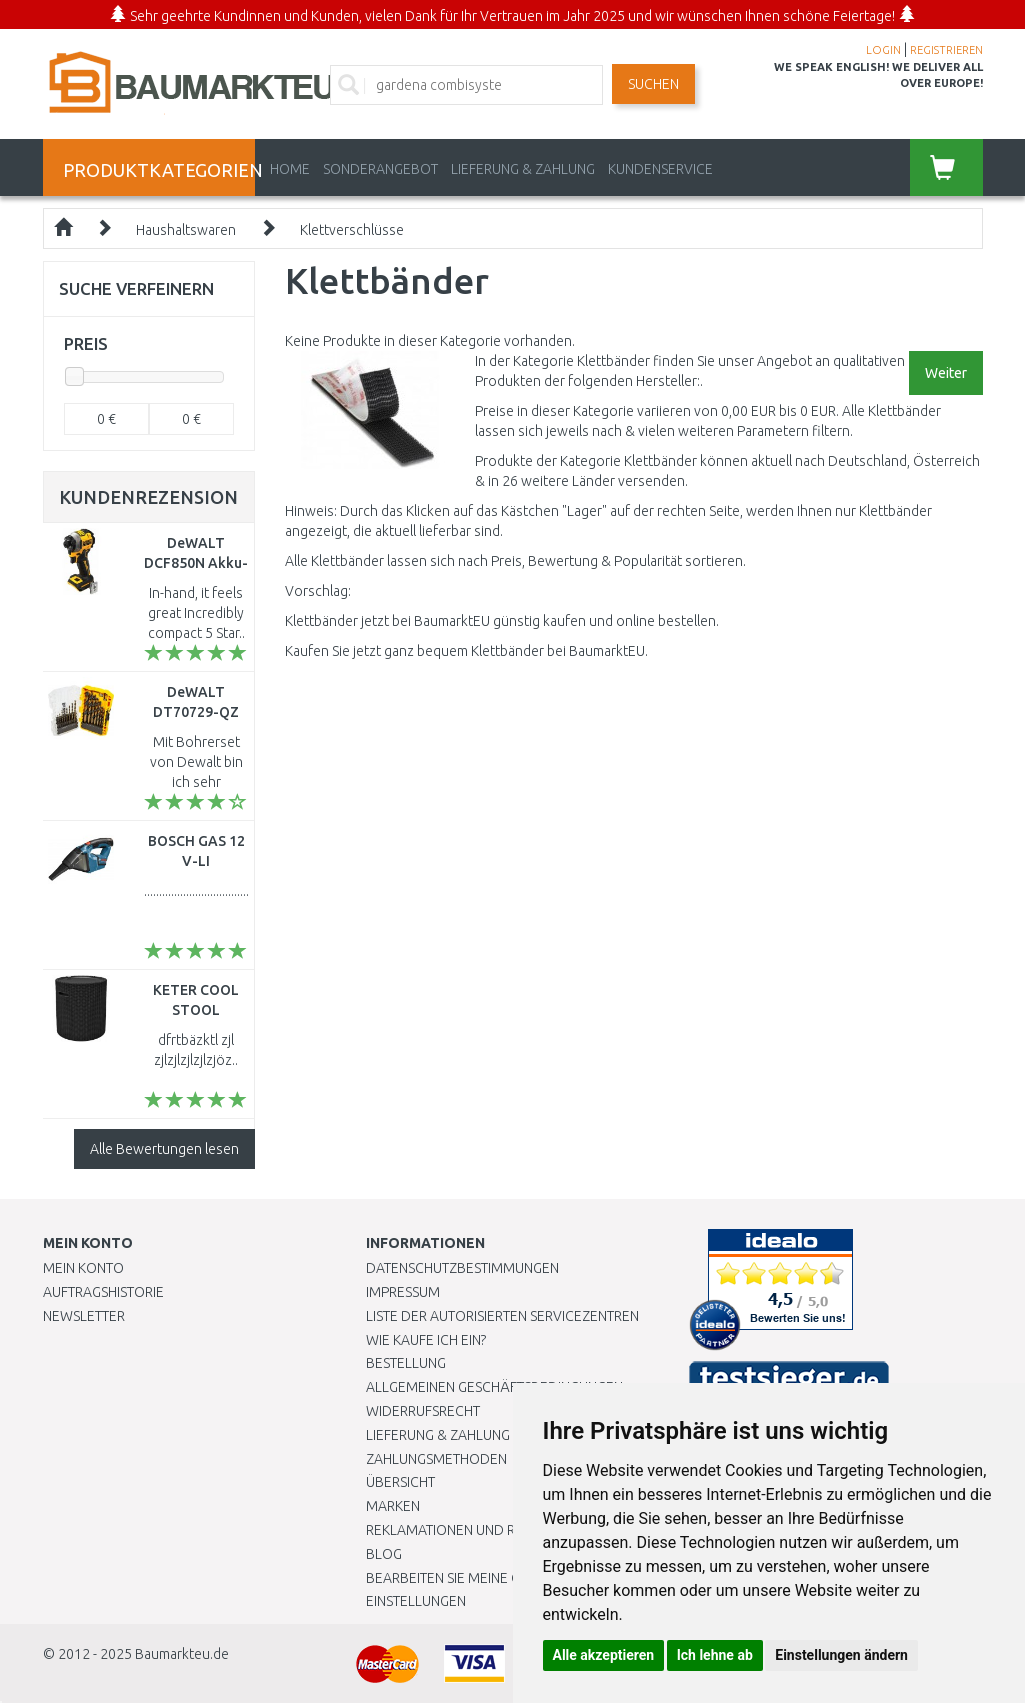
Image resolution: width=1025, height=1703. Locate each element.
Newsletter (84, 1316)
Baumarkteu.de (182, 1654)
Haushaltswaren (186, 230)
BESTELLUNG (406, 1363)
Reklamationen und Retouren (470, 1530)
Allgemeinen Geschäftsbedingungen (494, 1387)
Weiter (946, 373)
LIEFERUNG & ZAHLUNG (523, 169)
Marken (393, 1506)
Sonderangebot (380, 169)
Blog (384, 1554)
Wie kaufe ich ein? (426, 1340)
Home (290, 169)
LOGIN (883, 50)
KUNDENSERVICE (660, 169)
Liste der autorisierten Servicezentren (502, 1316)
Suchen (653, 84)
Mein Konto (83, 1268)
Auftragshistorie (103, 1292)
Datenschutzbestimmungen (462, 1268)
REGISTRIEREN (946, 50)
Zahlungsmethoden (436, 1459)
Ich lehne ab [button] (715, 1655)
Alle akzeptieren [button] (604, 1655)
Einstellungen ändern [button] (841, 1655)
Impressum (403, 1292)
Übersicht (400, 1482)
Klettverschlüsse (352, 230)
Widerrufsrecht (423, 1411)
